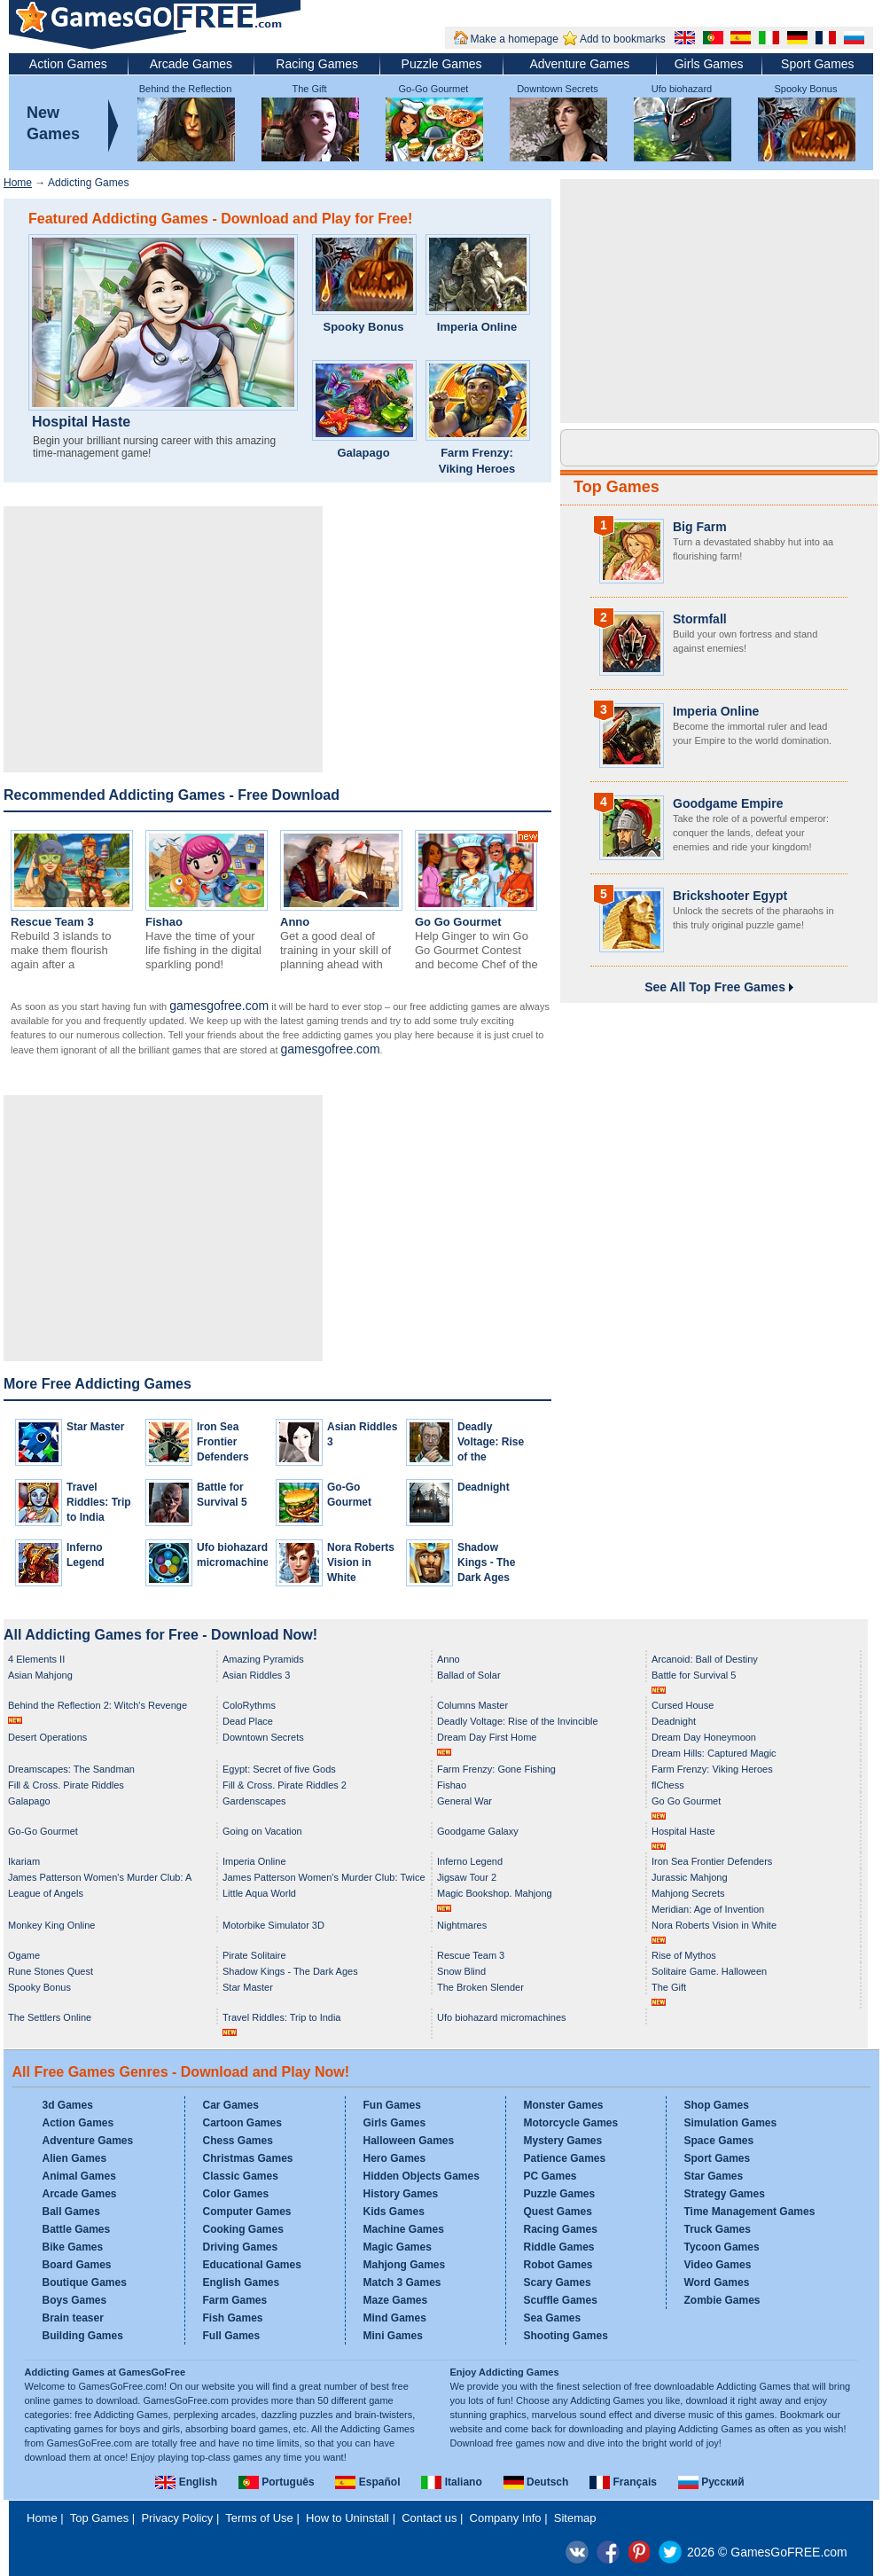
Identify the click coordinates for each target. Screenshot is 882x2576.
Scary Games (557, 2282)
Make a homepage (514, 39)
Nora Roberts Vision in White (360, 1562)
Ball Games (71, 2211)
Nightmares (462, 1925)
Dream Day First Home (486, 1737)
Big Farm (700, 527)
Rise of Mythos (684, 1955)
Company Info (506, 2518)
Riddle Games (559, 2247)
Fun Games (392, 2105)
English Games (241, 2282)
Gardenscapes (254, 1801)
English (186, 2482)
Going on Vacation (262, 1831)
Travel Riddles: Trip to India (98, 1502)
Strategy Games (724, 2194)
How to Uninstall (347, 2518)
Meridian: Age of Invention (708, 1909)
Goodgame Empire (728, 803)
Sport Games (817, 64)
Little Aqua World (259, 1893)
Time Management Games (750, 2211)
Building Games (83, 2335)
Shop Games (716, 2105)
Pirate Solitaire (254, 1955)
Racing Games (317, 64)
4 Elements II (36, 1659)
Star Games (714, 2176)
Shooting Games (566, 2335)
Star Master (95, 1427)
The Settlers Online (49, 2017)
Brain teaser (73, 2318)
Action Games (68, 64)
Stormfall (700, 619)
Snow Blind (461, 1971)
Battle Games (77, 2229)
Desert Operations (47, 1737)
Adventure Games (579, 64)
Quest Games (558, 2211)
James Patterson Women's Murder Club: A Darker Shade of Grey (99, 1878)
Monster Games (564, 2105)
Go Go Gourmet (458, 921)
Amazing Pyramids (263, 1659)
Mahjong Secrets (688, 1893)
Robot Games (558, 2265)
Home (18, 182)
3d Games (68, 2105)
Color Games (236, 2194)
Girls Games (709, 64)
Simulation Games (730, 2123)
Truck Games (717, 2229)
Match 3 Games (402, 2282)
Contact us (429, 2518)
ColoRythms (249, 1705)
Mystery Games (563, 2140)
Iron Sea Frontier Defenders (223, 1442)
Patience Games (565, 2158)
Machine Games (403, 2229)
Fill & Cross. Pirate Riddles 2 (284, 1785)
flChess (668, 1785)
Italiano (451, 2482)
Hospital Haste (81, 422)
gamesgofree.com (219, 1005)
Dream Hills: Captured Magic (714, 1753)
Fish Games (233, 2318)
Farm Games (235, 2300)
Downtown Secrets (557, 88)
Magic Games (397, 2247)
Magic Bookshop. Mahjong (494, 1893)
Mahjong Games (404, 2265)
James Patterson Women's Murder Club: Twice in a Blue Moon (323, 1878)
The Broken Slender (480, 1987)
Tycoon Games (722, 2247)
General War (464, 1801)
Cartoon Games (242, 2123)
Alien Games (75, 2158)
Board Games (77, 2265)
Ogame (24, 1955)
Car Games (231, 2105)
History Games (401, 2194)
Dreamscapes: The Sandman (71, 1769)
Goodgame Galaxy (478, 1831)
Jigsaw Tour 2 (466, 1877)
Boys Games (75, 2300)
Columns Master (472, 1705)
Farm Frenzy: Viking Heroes (477, 460)
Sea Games (552, 2318)
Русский (711, 2482)
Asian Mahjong (40, 1675)
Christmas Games (248, 2158)
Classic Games (240, 2176)
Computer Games (247, 2211)
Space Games (719, 2140)
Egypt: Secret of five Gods (279, 1769)
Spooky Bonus (806, 88)
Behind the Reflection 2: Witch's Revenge (97, 1705)
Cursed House (683, 1705)
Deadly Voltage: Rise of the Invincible (517, 1721)
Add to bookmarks (623, 39)
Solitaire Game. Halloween (709, 1971)
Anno (294, 921)
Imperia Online (477, 326)
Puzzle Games (442, 64)
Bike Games (73, 2247)
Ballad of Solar (469, 1675)
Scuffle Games (560, 2300)
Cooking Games (243, 2229)
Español (367, 2482)
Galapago (363, 452)
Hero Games (394, 2158)
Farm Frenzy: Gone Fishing (496, 1769)
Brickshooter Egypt (730, 896)
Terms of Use (259, 2518)
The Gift (309, 88)
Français (623, 2482)
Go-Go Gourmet (434, 88)
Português (276, 2482)
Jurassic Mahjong (690, 1877)
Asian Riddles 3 (256, 1675)
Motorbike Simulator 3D (273, 1925)
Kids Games (394, 2211)
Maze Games (395, 2300)
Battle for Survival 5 (694, 1675)
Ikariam (24, 1861)
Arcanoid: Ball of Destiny (705, 1659)
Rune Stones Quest (50, 1971)
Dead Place (247, 1721)
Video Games (718, 2265)
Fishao (164, 921)
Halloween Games (409, 2140)
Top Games (617, 487)
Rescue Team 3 (52, 921)
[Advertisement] (163, 639)
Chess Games (238, 2140)
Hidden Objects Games (421, 2176)
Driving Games (240, 2247)
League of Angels (45, 1893)
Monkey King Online (51, 1925)
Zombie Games (722, 2300)
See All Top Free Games (718, 987)
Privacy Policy (177, 2518)
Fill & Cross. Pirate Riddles (66, 1785)
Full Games (232, 2335)
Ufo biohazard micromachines (501, 2017)
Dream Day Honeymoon (704, 1737)
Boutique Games (85, 2282)
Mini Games (393, 2335)
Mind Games (394, 2318)
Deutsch (536, 2482)
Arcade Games (191, 64)
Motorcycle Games (571, 2123)
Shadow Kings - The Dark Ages (486, 1562)
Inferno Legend (470, 1861)
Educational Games (252, 2265)
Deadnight (483, 1487)
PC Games (550, 2176)
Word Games (717, 2282)
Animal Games (79, 2176)
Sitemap (575, 2518)
